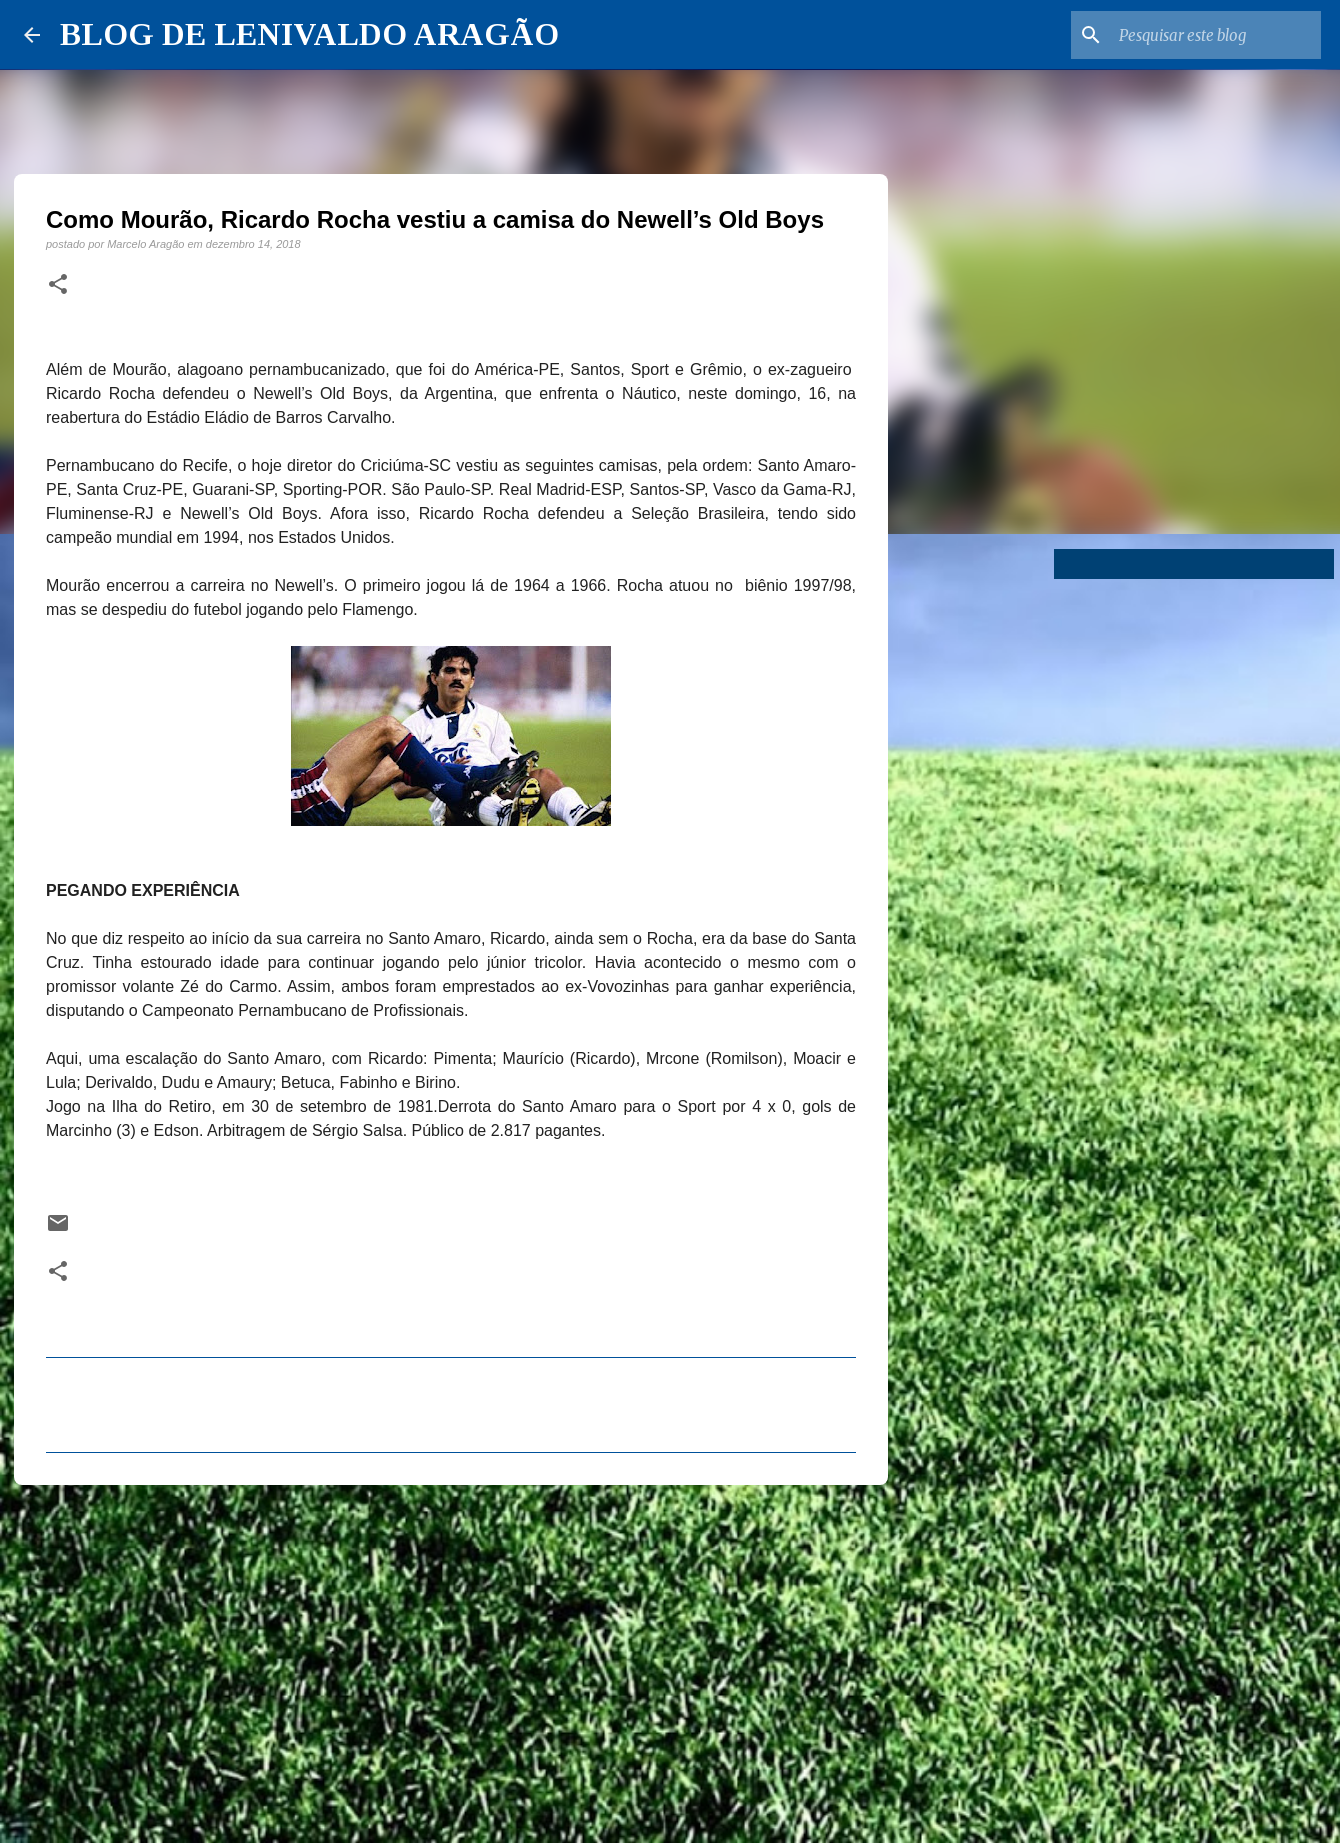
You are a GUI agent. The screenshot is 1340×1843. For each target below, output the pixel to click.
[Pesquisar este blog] (1216, 35)
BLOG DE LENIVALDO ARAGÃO (309, 34)
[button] (58, 285)
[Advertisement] (451, 1655)
